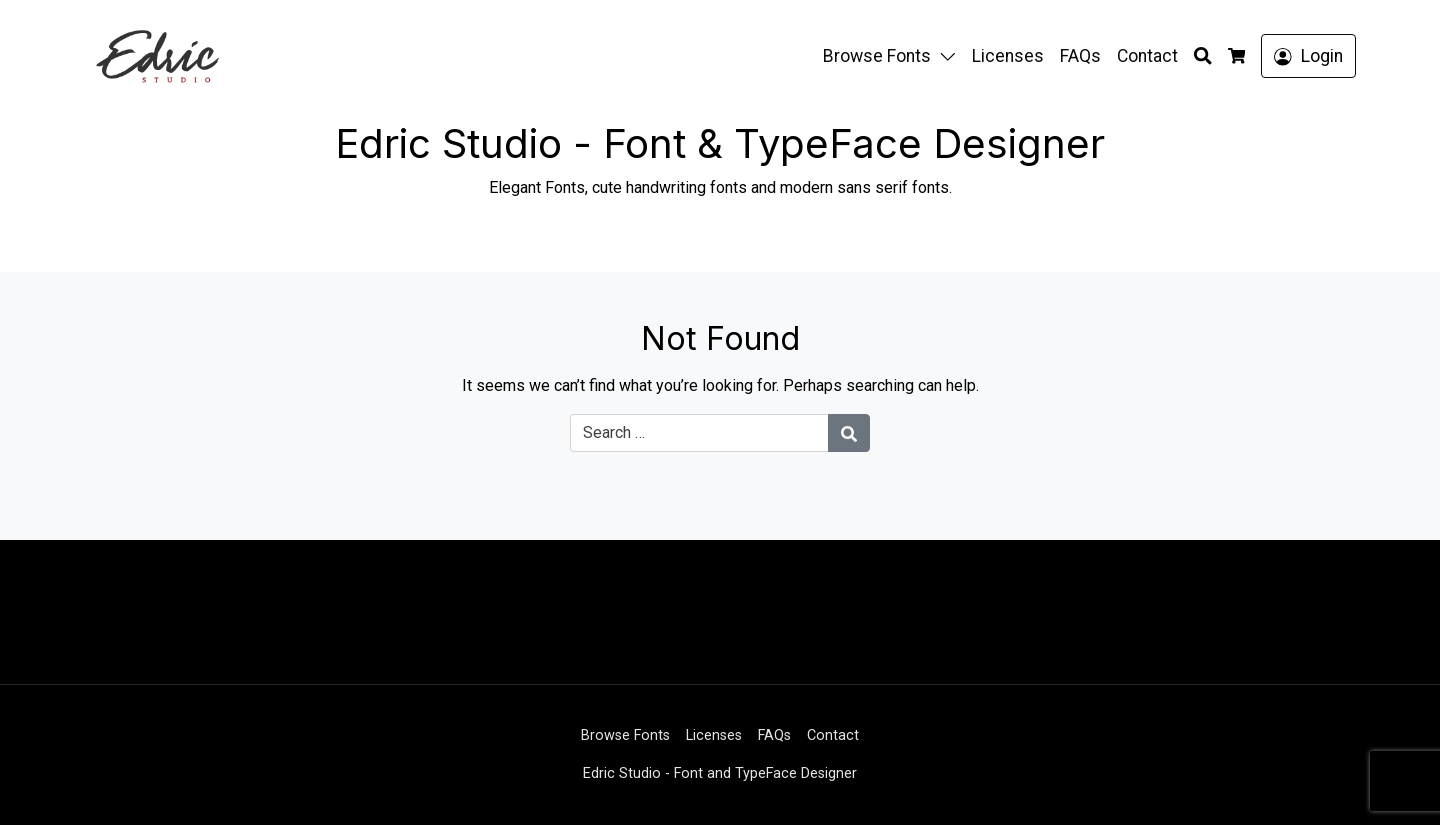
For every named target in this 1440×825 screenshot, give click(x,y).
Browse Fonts (877, 56)
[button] (952, 56)
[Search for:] (699, 433)
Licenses (1008, 56)
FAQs (1080, 56)
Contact (1147, 56)
